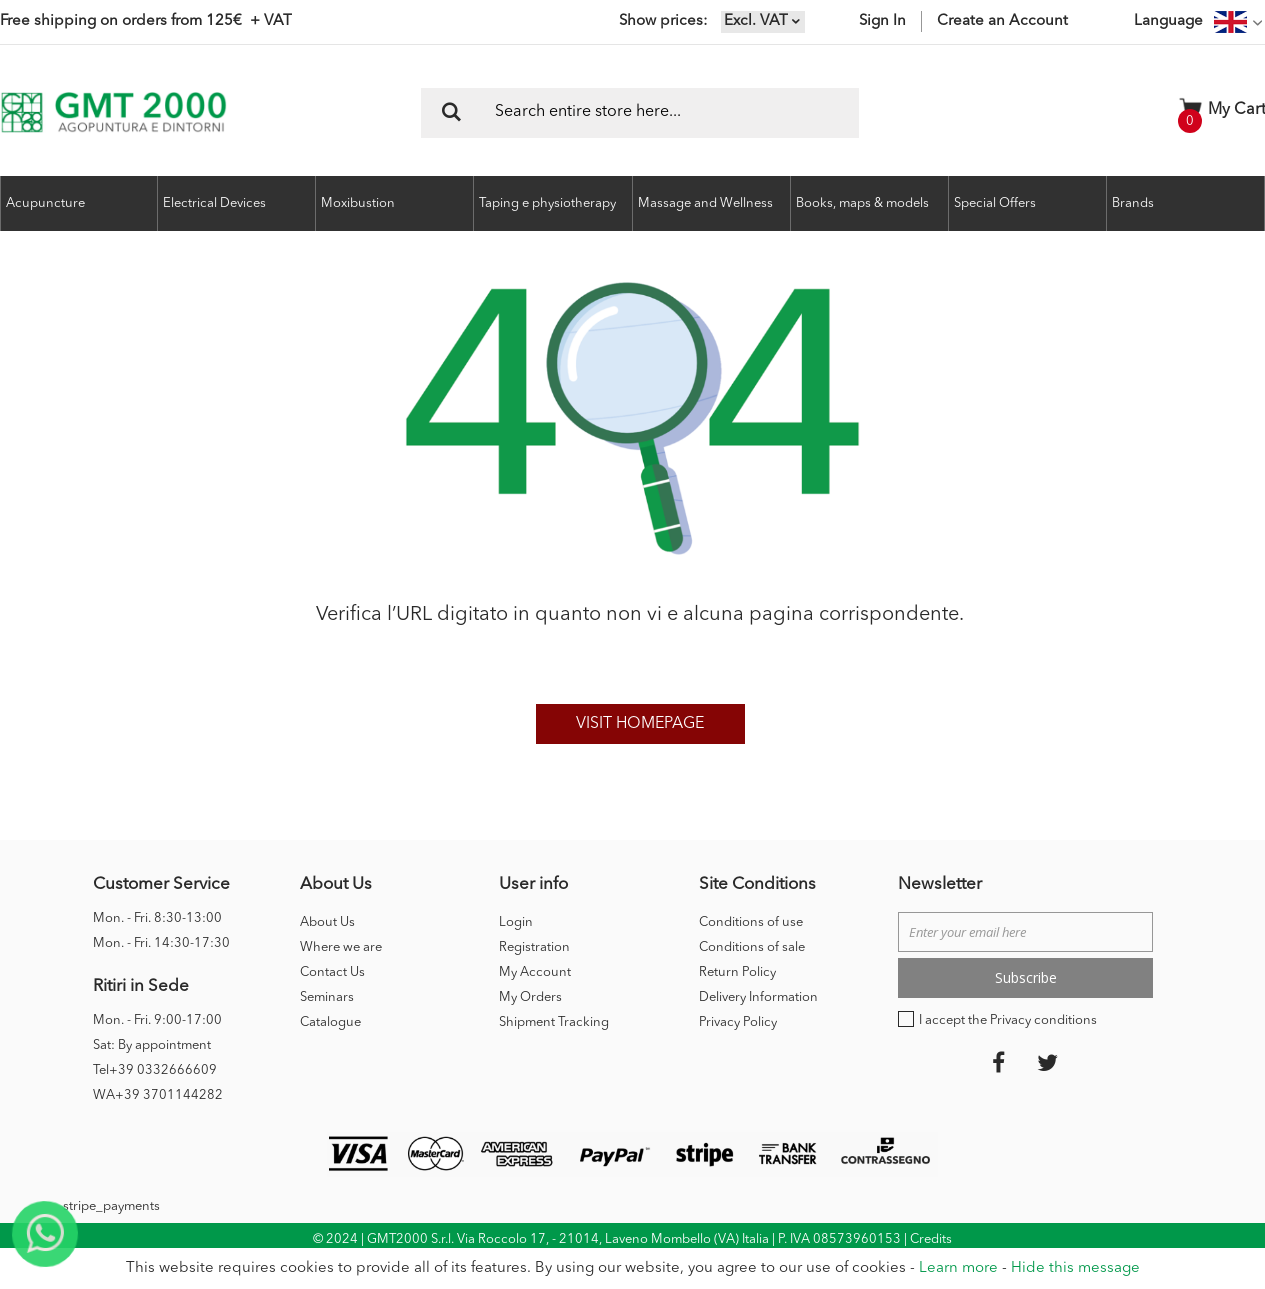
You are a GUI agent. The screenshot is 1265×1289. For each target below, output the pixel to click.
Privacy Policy (738, 1022)
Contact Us (332, 972)
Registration (534, 947)
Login (516, 922)
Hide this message (1075, 1268)
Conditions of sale (752, 947)
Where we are (341, 947)
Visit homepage (640, 724)
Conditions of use (751, 922)
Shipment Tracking (554, 1022)
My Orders (530, 997)
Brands (1133, 203)
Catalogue (330, 1022)
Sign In (882, 21)
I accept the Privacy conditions (1008, 1020)
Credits (931, 1239)
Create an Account (1002, 21)
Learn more (958, 1268)
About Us (327, 922)
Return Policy (737, 972)
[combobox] (640, 113)
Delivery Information (758, 997)
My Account (535, 972)
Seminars (327, 997)
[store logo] (113, 112)
